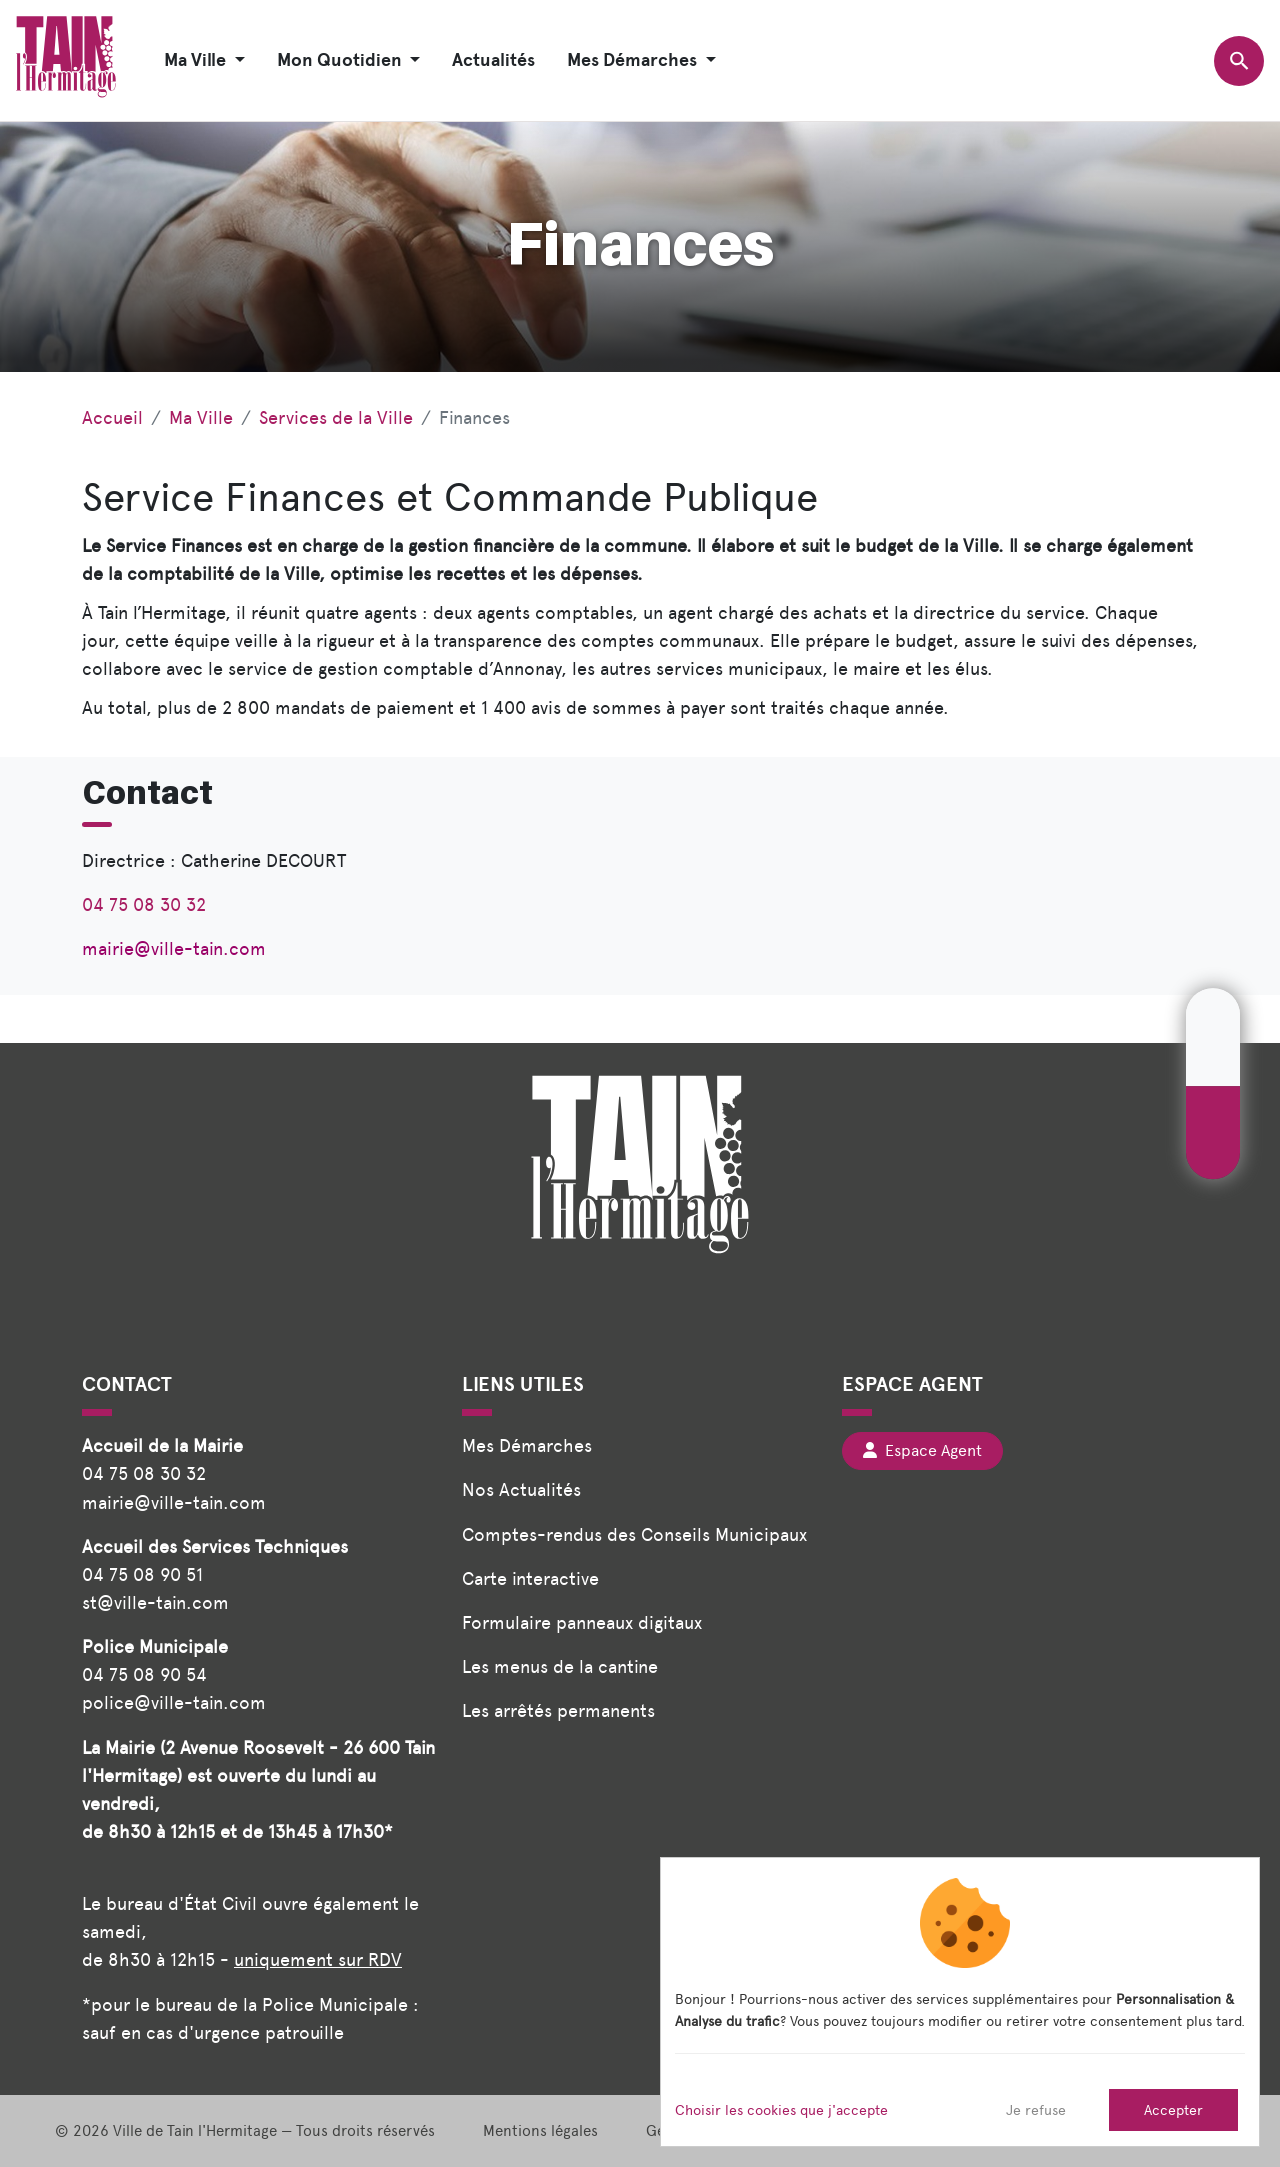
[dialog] (960, 2002)
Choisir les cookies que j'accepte (781, 2110)
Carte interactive (530, 1578)
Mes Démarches (527, 1445)
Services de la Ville (336, 417)
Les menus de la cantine (560, 1666)
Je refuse (1036, 2110)
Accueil (112, 417)
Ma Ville (201, 417)
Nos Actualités (521, 1489)
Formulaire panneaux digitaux (582, 1622)
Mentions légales (540, 2131)
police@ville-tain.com (174, 1702)
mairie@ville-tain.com (174, 1502)
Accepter (1173, 2110)
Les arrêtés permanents (558, 1710)
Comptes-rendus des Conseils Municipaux (634, 1534)
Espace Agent (922, 1450)
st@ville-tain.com (155, 1602)
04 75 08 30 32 (144, 904)
